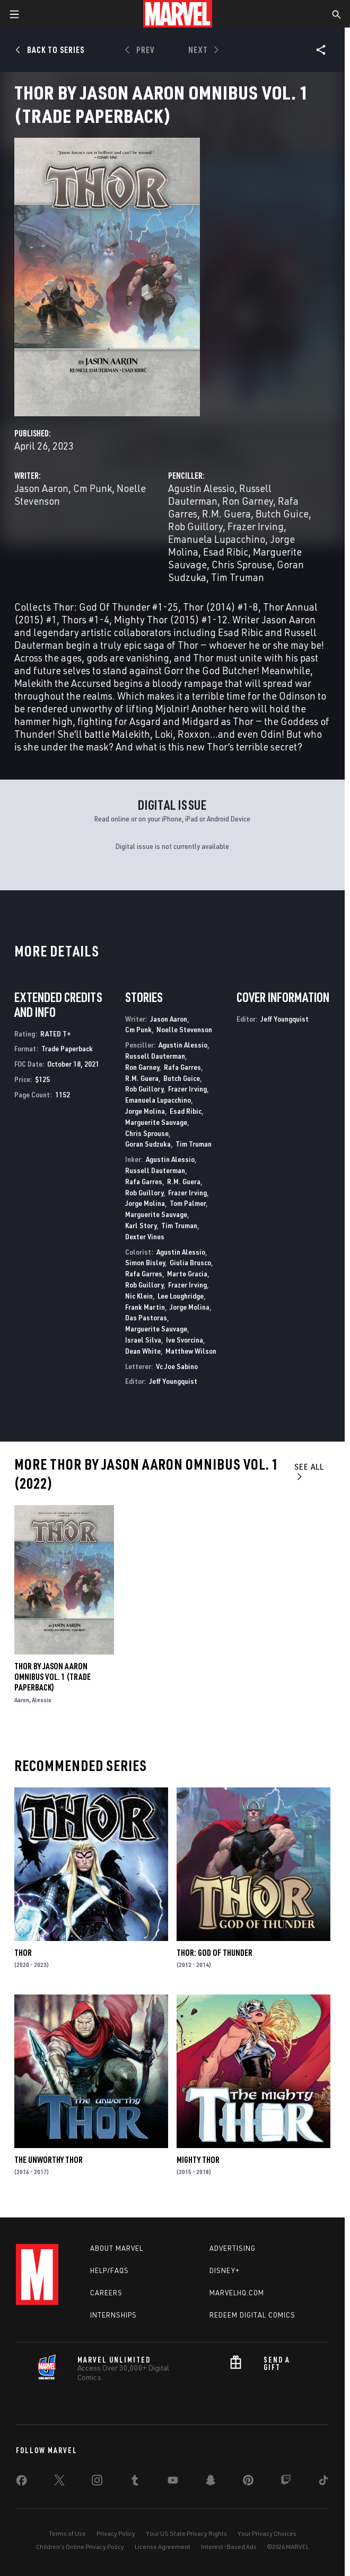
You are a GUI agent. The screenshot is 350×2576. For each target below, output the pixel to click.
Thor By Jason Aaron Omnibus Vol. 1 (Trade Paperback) (52, 1677)
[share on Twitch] (286, 2482)
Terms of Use (67, 2533)
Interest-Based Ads (229, 2547)
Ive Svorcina (184, 1339)
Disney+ (224, 2270)
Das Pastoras (146, 1317)
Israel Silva (143, 1339)
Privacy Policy (116, 2533)
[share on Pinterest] (248, 2482)
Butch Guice (282, 513)
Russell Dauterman (155, 1055)
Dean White (143, 1350)
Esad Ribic (225, 551)
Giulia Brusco (190, 1262)
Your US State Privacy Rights (186, 2533)
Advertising (232, 2248)
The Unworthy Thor (48, 2159)
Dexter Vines (144, 1236)
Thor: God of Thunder (214, 1952)
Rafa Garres (182, 1066)
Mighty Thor (198, 2159)
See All (309, 1471)
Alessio (41, 1700)
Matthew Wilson (190, 1350)
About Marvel (116, 2248)
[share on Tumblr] (134, 2482)
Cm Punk (92, 488)
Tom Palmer (188, 1203)
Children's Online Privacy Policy (80, 2547)
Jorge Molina (145, 1110)
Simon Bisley (145, 1262)
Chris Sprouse (242, 564)
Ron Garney (247, 501)
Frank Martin (145, 1306)
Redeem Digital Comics (252, 2315)
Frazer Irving (256, 526)
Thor (23, 1952)
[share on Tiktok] (323, 2482)
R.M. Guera (226, 513)
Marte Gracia (187, 1273)
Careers (106, 2292)
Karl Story (140, 1225)
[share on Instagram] (97, 2482)
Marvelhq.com (236, 2292)
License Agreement (162, 2547)
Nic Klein (139, 1295)
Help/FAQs (109, 2270)
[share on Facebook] (21, 2482)
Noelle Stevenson (184, 1029)
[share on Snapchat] (210, 2482)
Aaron (21, 1700)
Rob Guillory (195, 526)
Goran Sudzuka (148, 1143)
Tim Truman (237, 577)
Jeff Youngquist (173, 1380)
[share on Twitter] (59, 2482)
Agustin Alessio (201, 488)
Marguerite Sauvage (156, 1121)
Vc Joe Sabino (177, 1366)
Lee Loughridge (181, 1295)
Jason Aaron (41, 488)
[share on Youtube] (173, 2482)
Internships (113, 2315)
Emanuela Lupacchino (216, 539)
